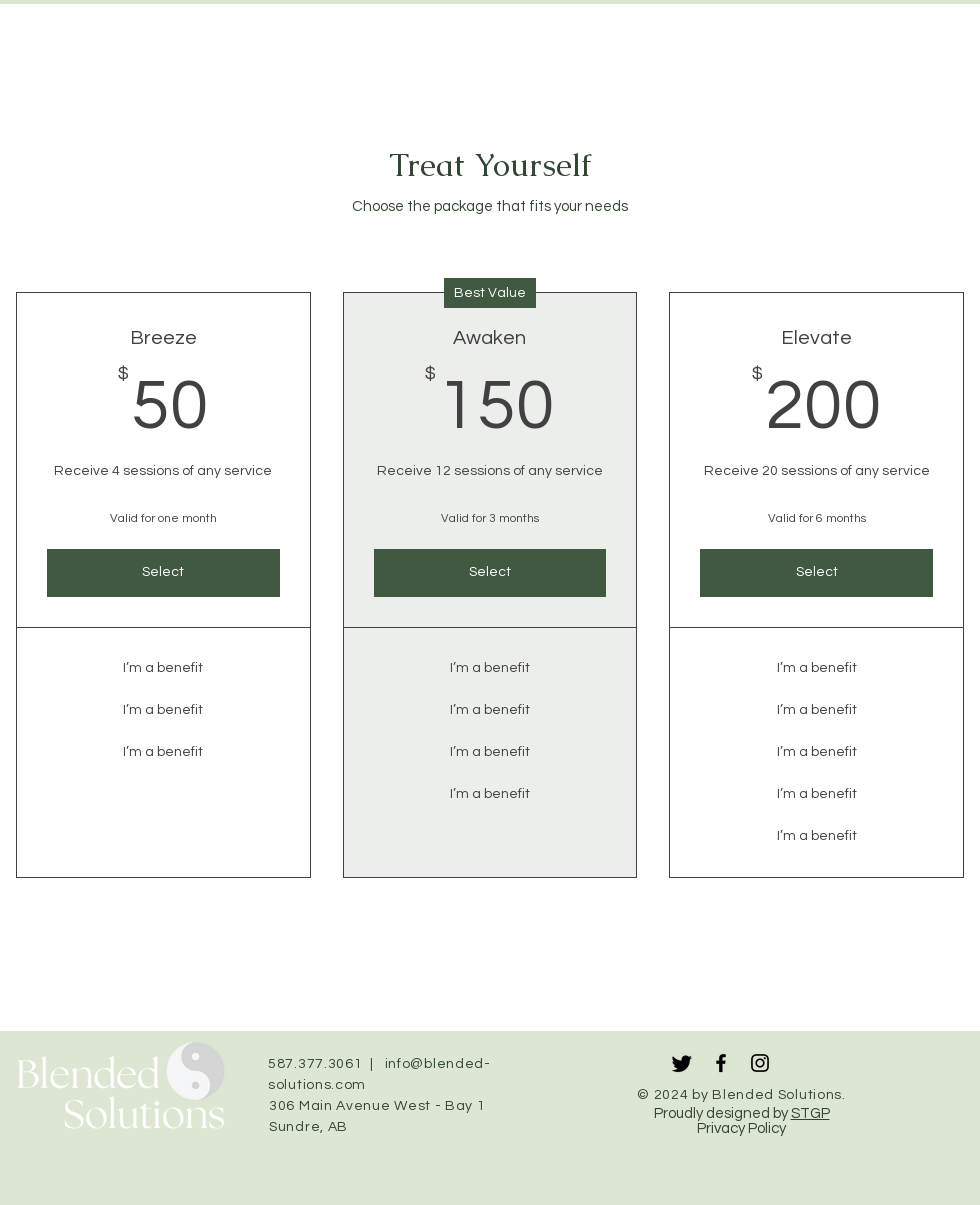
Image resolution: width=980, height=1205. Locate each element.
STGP (810, 1113)
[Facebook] (721, 1063)
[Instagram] (760, 1063)
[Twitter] (682, 1063)
